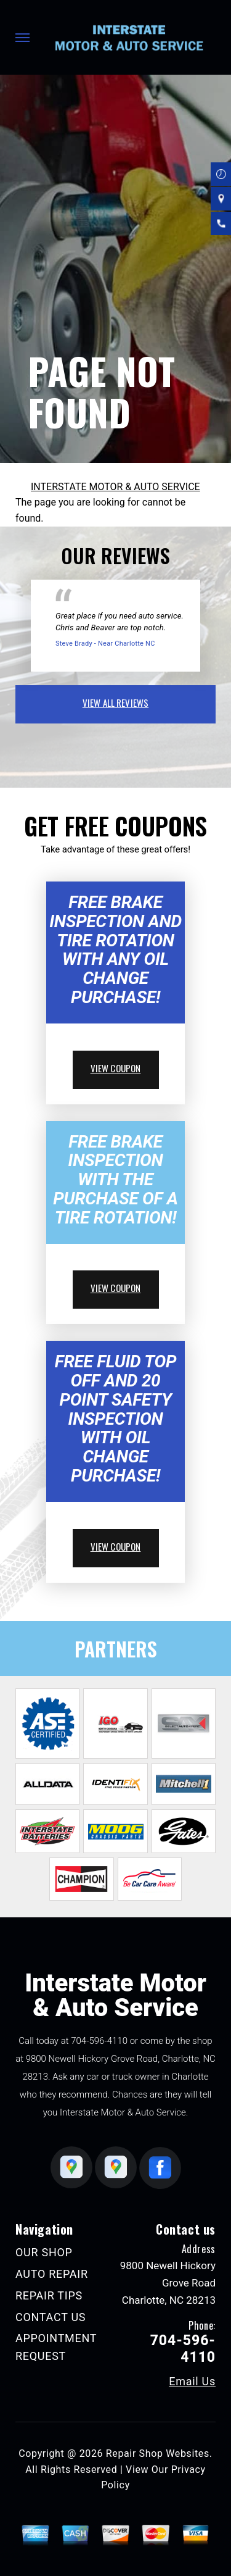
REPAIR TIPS (49, 2295)
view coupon (116, 1068)
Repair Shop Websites (157, 2453)
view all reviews (115, 702)
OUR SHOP (44, 2252)
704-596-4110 (99, 2040)
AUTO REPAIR (51, 2273)
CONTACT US (50, 2317)
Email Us (192, 2381)
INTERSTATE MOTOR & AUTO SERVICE (115, 487)
